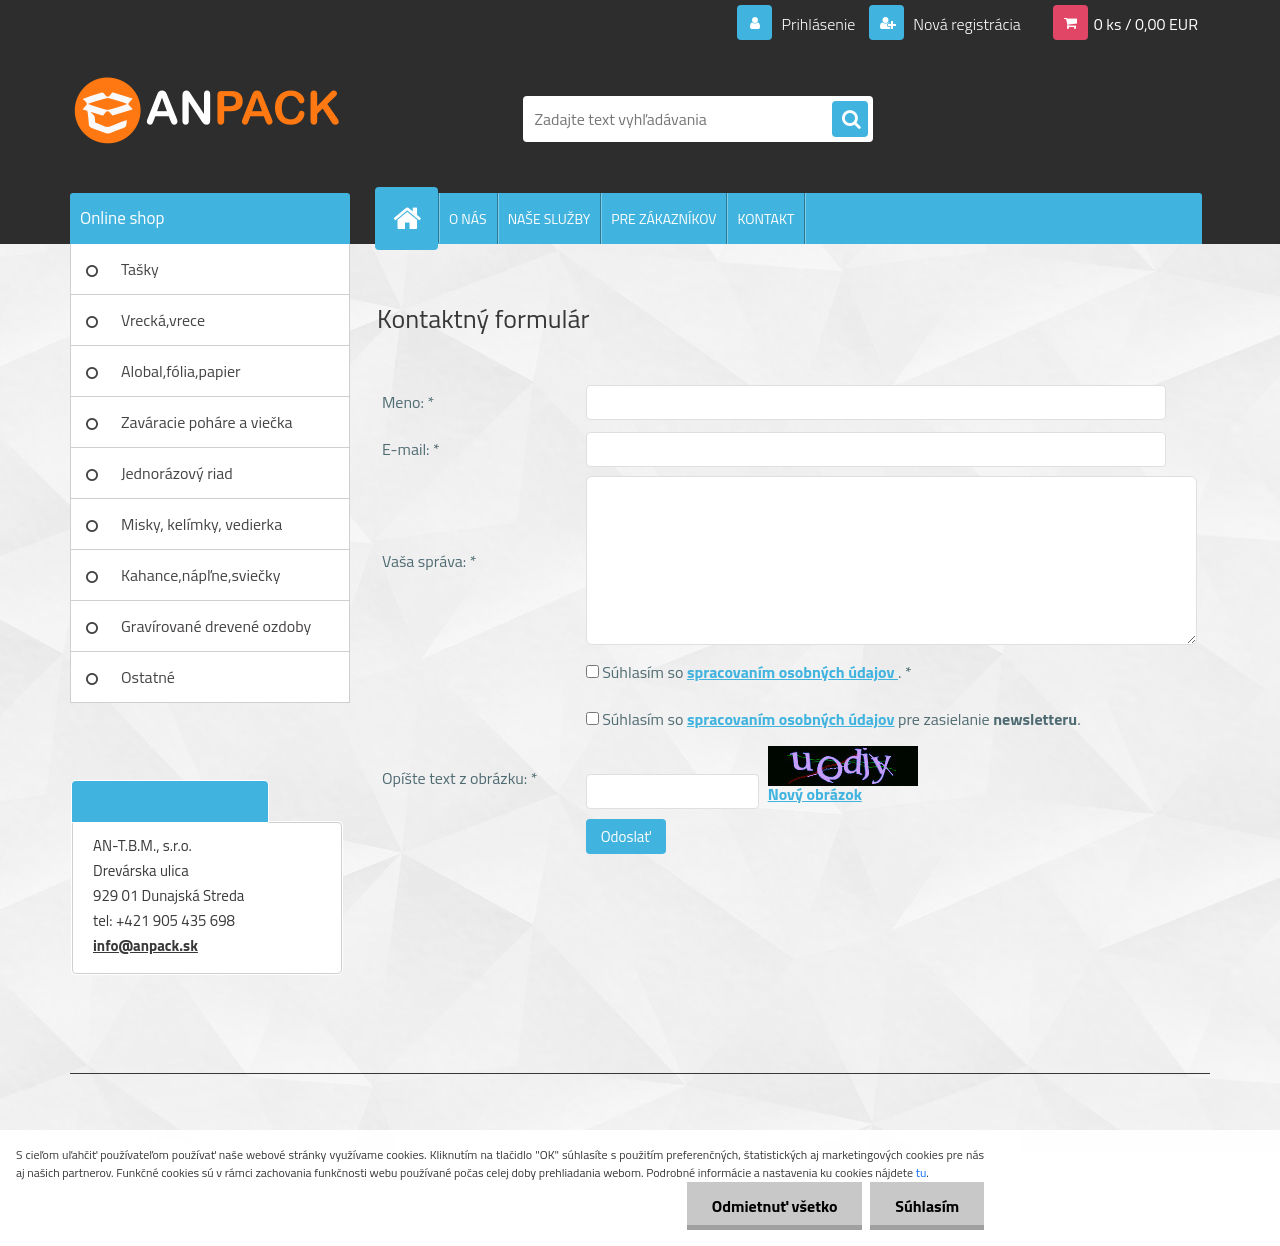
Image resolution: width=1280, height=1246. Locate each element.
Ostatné (148, 677)
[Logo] (207, 119)
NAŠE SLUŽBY (549, 218)
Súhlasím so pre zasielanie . (841, 719)
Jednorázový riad (177, 473)
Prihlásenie (818, 24)
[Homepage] (415, 218)
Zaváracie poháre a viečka (207, 422)
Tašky (140, 269)
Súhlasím (927, 1206)
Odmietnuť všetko (774, 1206)
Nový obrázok (815, 794)
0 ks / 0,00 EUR (1146, 24)
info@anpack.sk (145, 945)
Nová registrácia (965, 24)
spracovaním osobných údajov (792, 672)
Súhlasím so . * (757, 672)
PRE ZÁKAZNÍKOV (663, 218)
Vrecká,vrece (163, 320)
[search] (850, 120)
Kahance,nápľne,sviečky (200, 575)
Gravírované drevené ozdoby (216, 626)
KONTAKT (765, 218)
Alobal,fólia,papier (181, 371)
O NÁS (468, 218)
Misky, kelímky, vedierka (201, 524)
